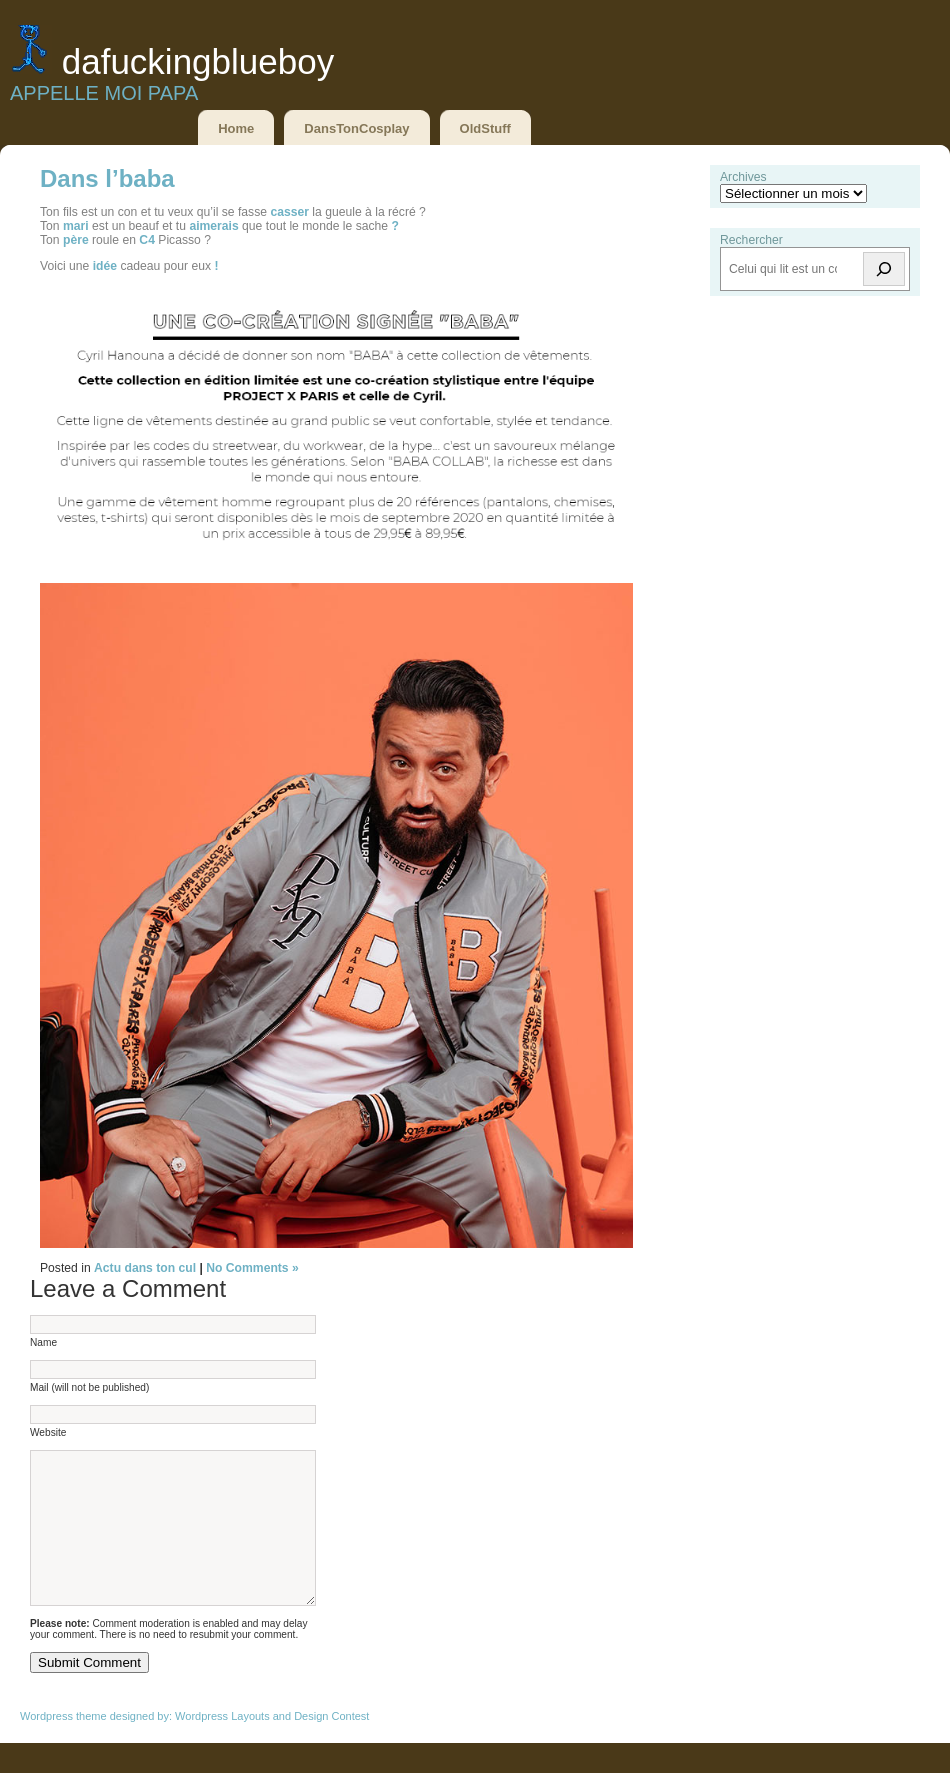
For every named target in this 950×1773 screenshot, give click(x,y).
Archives (743, 177)
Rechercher (751, 240)
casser (289, 212)
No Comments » (252, 1268)
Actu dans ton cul (145, 1268)
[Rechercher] (884, 269)
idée (105, 266)
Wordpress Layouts (222, 1746)
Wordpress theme (63, 1746)
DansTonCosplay (356, 128)
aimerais (213, 226)
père (76, 240)
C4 (147, 240)
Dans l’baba (107, 178)
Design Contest (331, 1746)
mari (76, 226)
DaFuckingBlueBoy (198, 61)
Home (236, 128)
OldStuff (485, 128)
